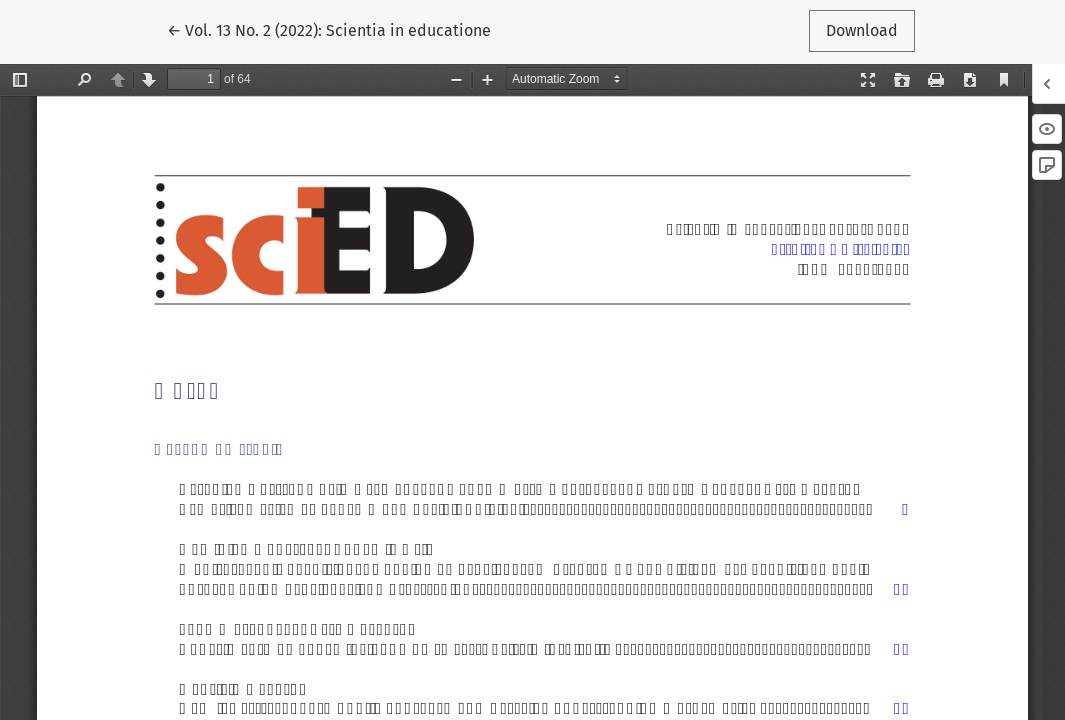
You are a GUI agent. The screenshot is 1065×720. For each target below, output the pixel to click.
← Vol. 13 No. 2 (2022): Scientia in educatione (329, 29)
